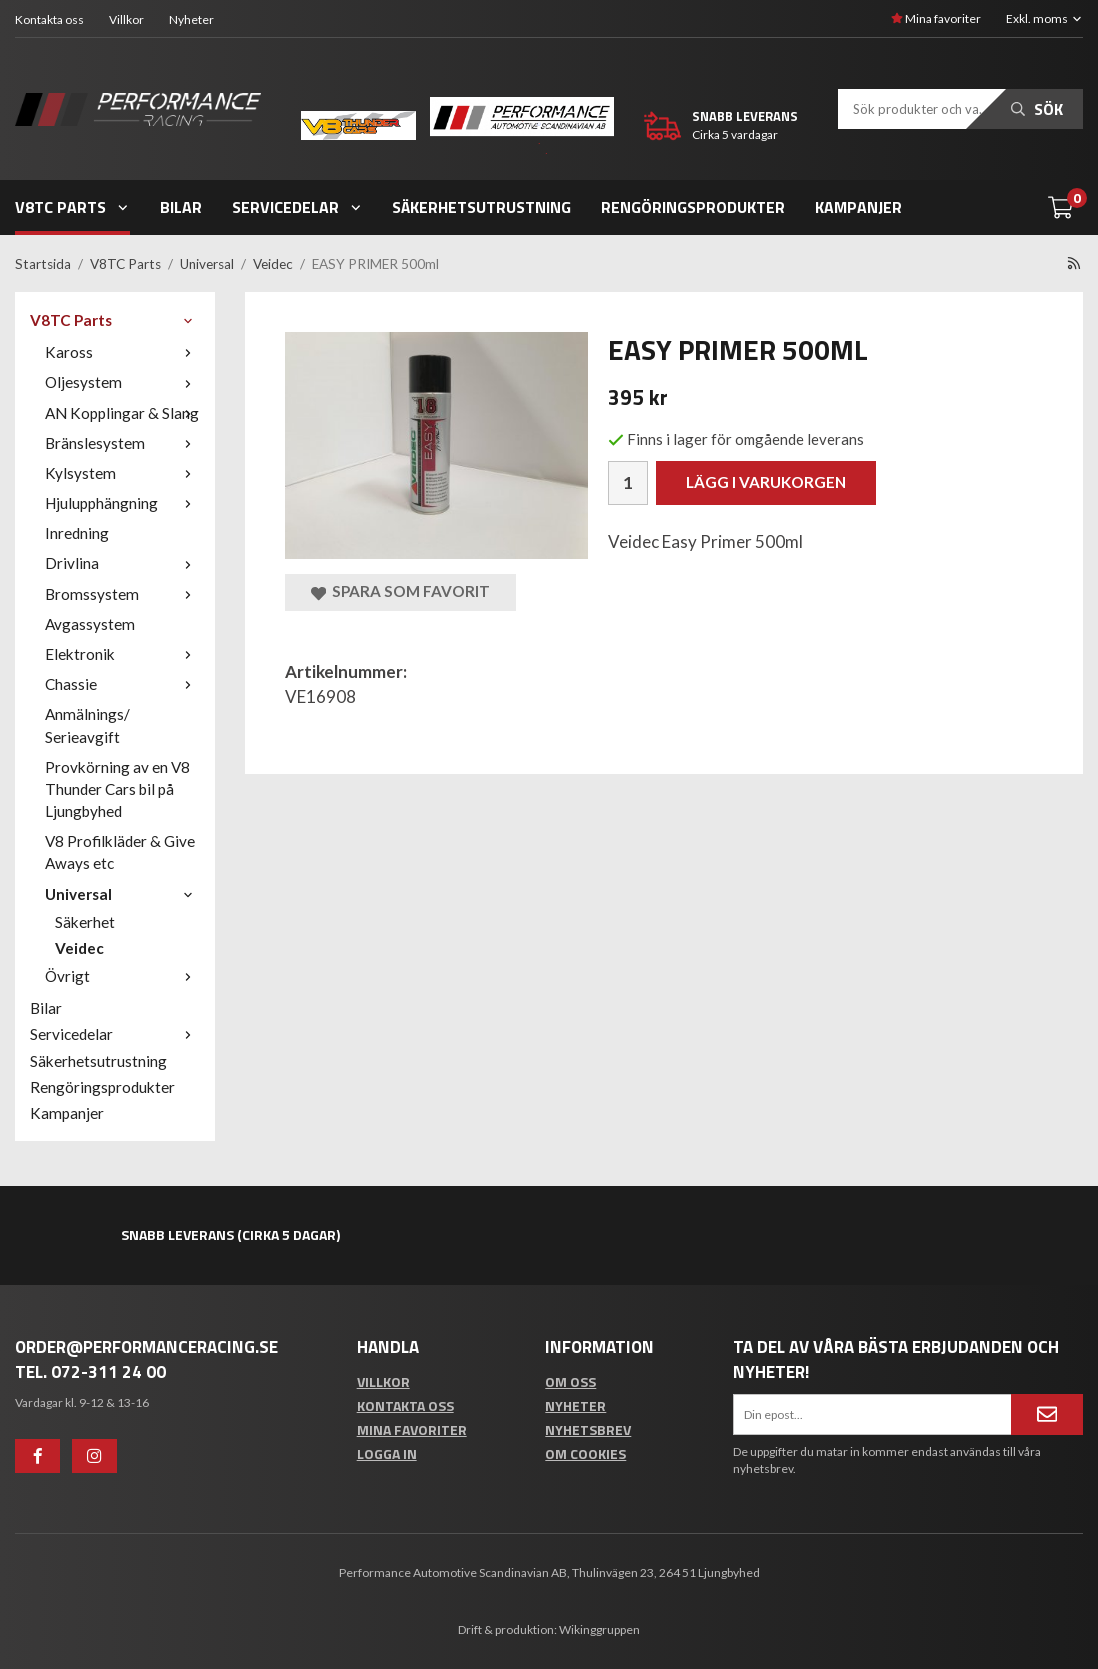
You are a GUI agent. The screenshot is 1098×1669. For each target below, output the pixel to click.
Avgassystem (90, 624)
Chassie (122, 684)
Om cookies (585, 1453)
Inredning (77, 533)
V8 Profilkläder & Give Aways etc (120, 852)
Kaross (122, 352)
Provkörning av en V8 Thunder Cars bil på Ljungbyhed (117, 789)
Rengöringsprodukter (693, 207)
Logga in (387, 1453)
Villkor (126, 19)
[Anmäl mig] (1047, 1414)
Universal (122, 894)
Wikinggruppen (599, 1629)
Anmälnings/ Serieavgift (87, 725)
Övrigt (122, 976)
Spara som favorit (400, 591)
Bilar (181, 207)
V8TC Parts (72, 207)
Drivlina (122, 563)
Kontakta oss (49, 19)
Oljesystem (122, 382)
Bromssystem (122, 594)
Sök (1037, 109)
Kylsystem (122, 473)
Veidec (79, 948)
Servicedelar (297, 207)
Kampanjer (858, 207)
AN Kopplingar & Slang (122, 413)
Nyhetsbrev (588, 1429)
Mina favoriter (936, 18)
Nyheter (191, 19)
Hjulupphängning (122, 503)
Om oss (570, 1381)
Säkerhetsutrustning (481, 207)
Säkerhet (85, 922)
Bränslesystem (122, 443)
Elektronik (122, 654)
